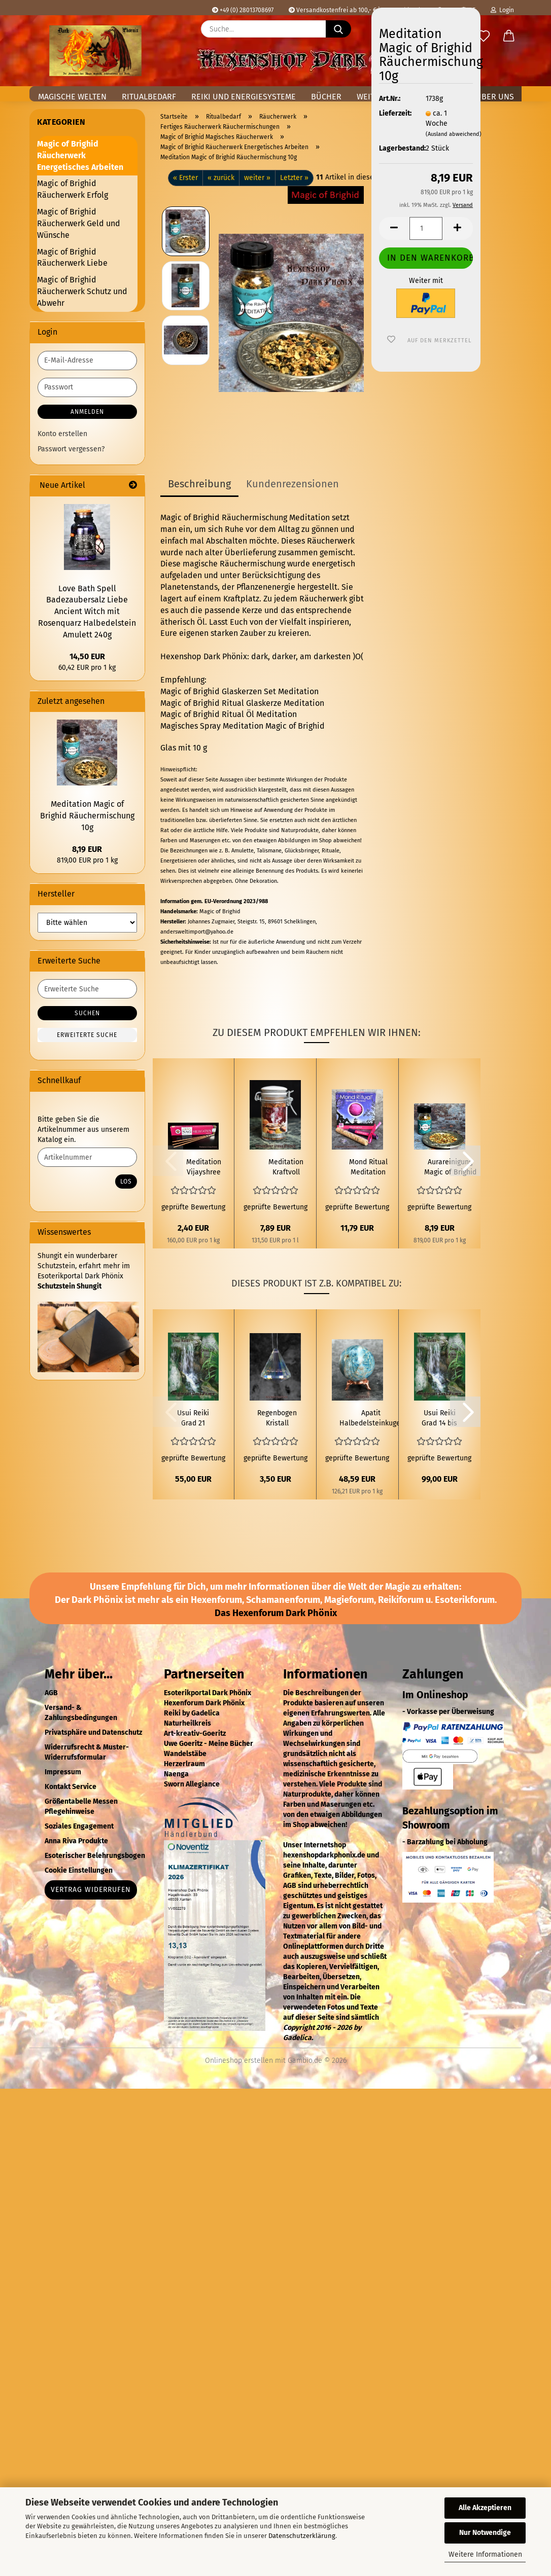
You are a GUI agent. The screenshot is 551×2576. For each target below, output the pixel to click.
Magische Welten (72, 96)
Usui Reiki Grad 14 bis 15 (439, 1418)
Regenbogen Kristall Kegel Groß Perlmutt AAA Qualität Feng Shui (277, 1418)
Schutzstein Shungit (69, 1286)
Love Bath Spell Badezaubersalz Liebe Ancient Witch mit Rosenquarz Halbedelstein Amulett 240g (87, 611)
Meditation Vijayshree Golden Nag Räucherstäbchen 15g (204, 1167)
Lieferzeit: (394, 113)
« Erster (185, 177)
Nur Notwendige (485, 2532)
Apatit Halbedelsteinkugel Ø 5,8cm (370, 1418)
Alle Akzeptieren (485, 2507)
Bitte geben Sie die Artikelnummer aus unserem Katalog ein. (83, 1129)
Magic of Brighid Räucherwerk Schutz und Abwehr (82, 291)
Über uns (495, 96)
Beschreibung (199, 484)
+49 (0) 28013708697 (242, 10)
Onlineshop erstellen (239, 2060)
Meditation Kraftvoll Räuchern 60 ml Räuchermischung (286, 1167)
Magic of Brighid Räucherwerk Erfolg (72, 189)
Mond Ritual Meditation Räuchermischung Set (368, 1167)
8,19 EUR (87, 849)
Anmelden (87, 411)
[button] (509, 36)
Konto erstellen (62, 434)
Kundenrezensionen (292, 484)
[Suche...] (338, 29)
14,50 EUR (87, 656)
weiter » (257, 177)
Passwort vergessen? (71, 449)
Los (126, 1181)
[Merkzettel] (483, 36)
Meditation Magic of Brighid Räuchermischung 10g (87, 815)
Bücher (326, 96)
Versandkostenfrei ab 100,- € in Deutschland (354, 10)
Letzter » (294, 177)
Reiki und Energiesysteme (243, 96)
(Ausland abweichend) (453, 134)
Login (502, 10)
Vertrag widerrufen (91, 1889)
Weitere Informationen (485, 2554)
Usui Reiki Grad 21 (193, 1418)
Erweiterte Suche (87, 1035)
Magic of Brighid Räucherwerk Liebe (72, 257)
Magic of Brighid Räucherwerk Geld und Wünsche (78, 223)
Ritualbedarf (149, 96)
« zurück (221, 177)
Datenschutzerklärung (301, 2535)
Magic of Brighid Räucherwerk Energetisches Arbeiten (80, 155)
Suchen (87, 1013)
